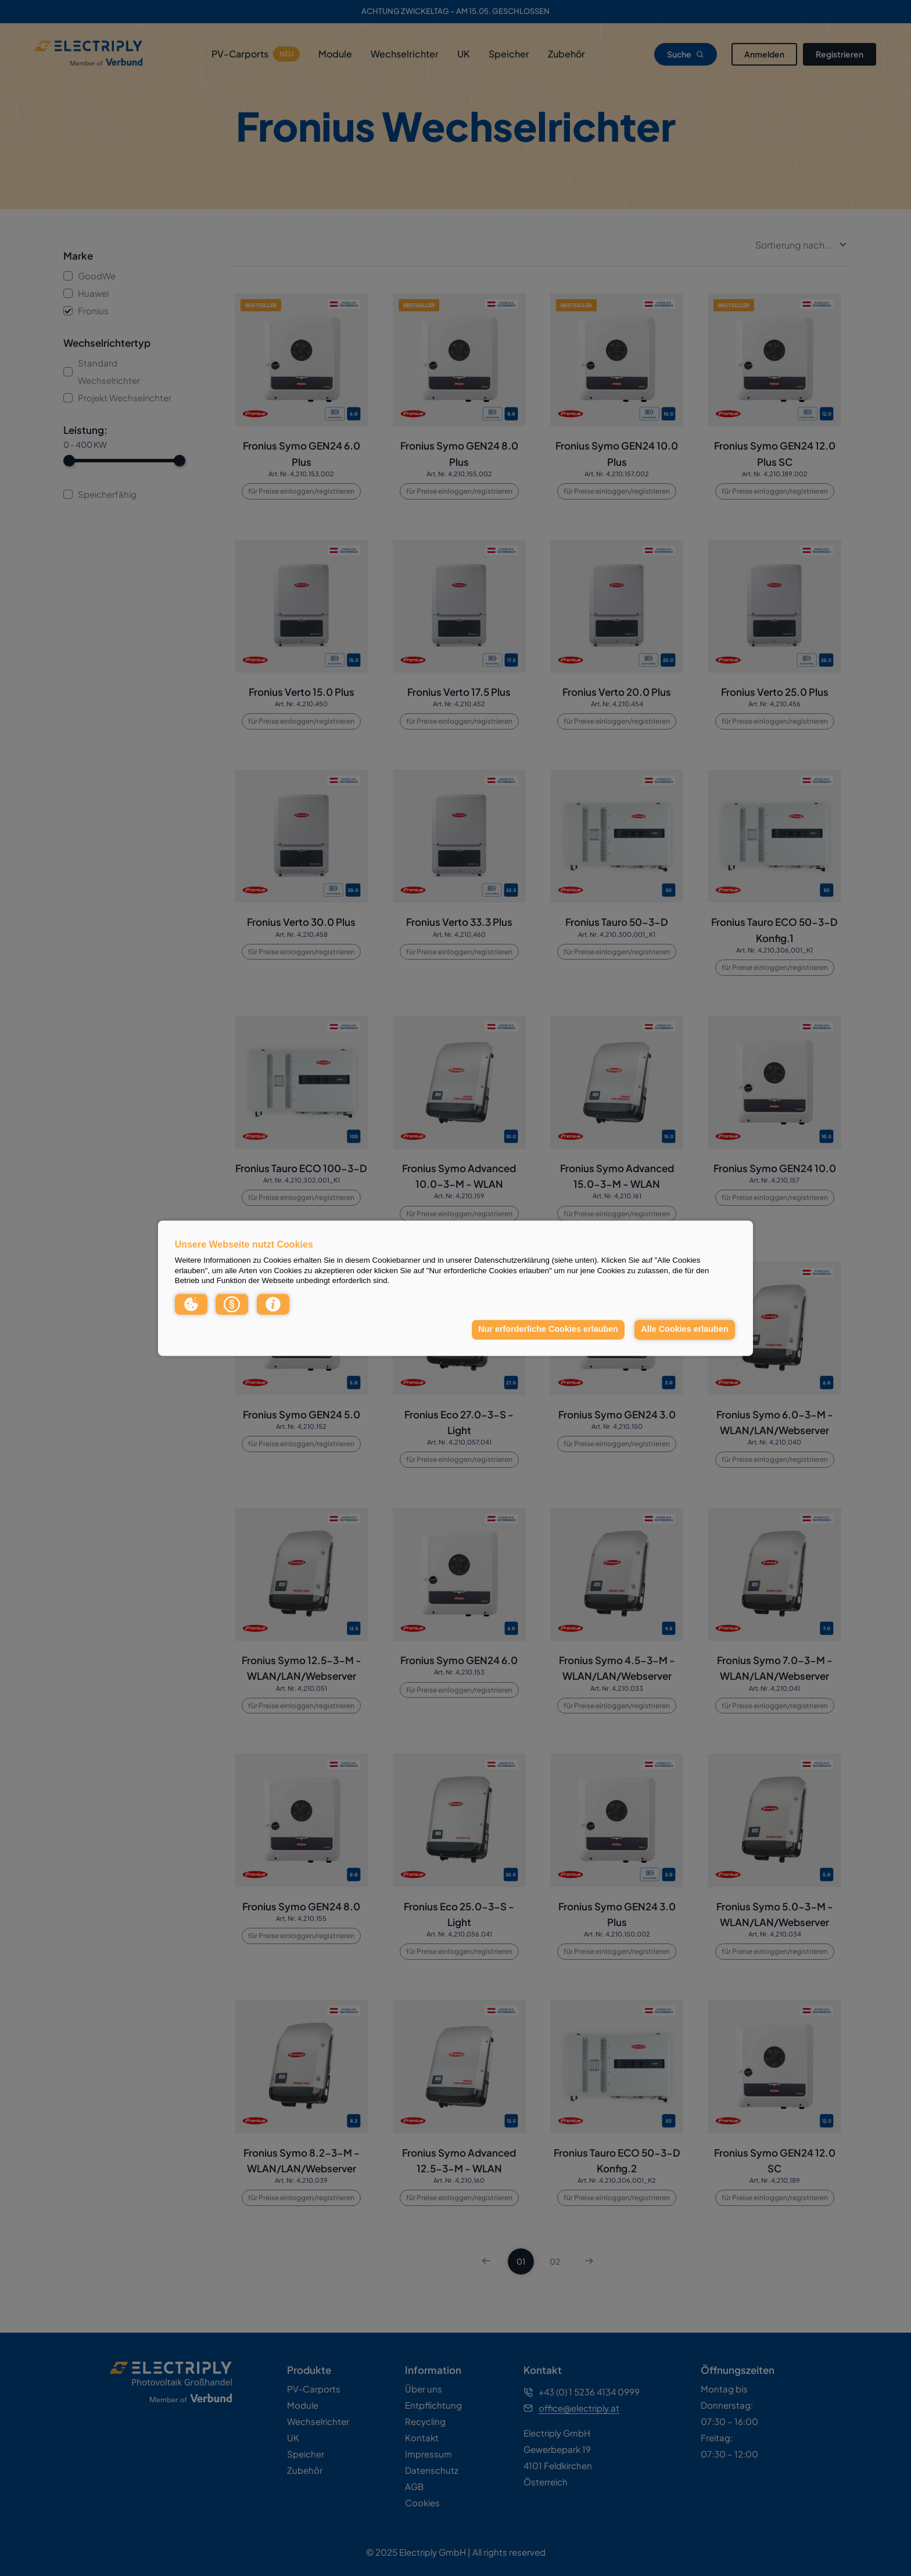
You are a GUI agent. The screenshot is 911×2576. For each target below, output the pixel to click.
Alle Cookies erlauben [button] (684, 1329)
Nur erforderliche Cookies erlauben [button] (548, 1329)
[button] (191, 1304)
